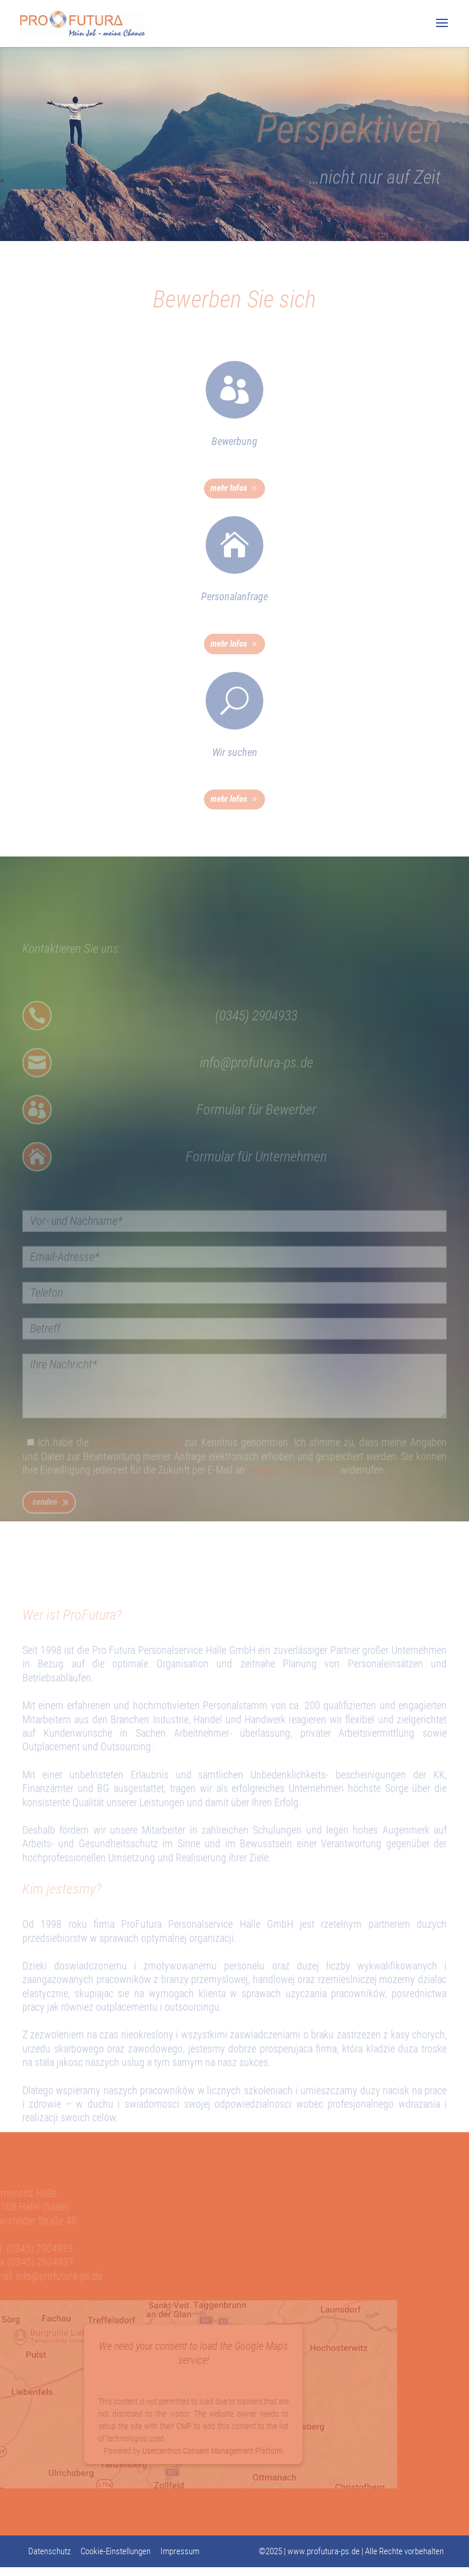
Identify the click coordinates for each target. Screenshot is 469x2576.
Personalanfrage (234, 596)
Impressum (179, 2551)
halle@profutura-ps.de (292, 1487)
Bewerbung (234, 441)
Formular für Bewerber (256, 1127)
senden (44, 1519)
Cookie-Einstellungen (115, 2551)
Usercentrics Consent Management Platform (204, 2450)
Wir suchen (234, 752)
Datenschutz (49, 2551)
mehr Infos (228, 488)
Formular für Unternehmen (256, 1174)
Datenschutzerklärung (137, 1460)
